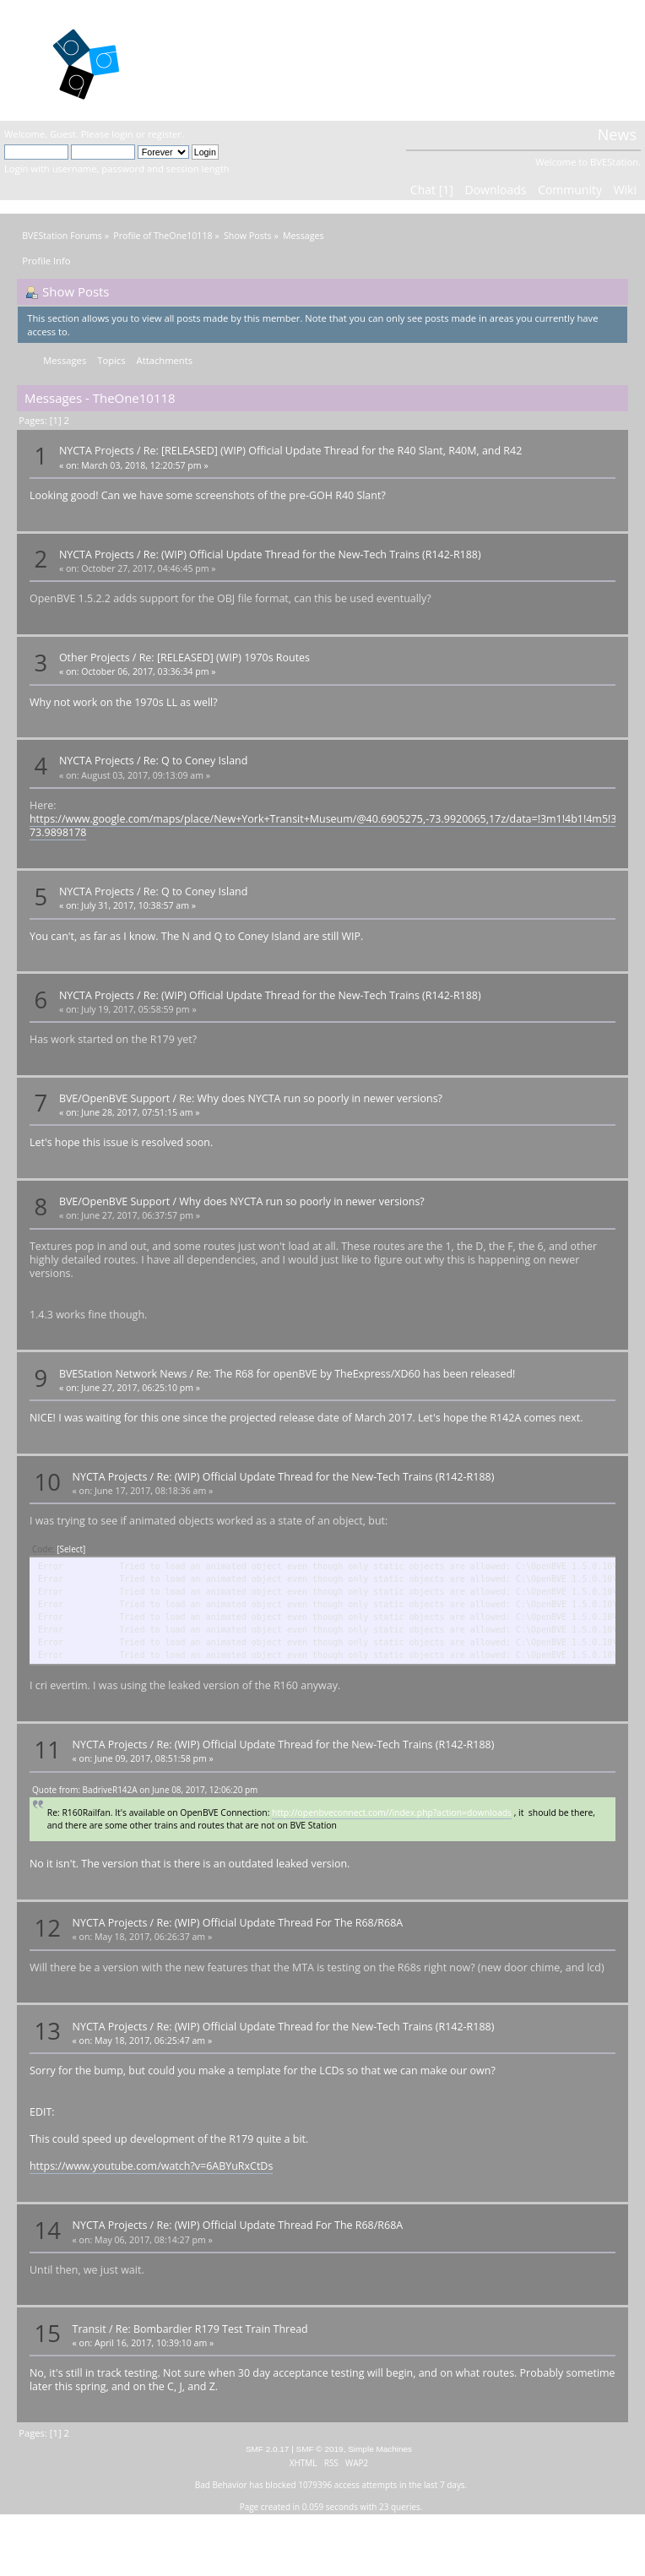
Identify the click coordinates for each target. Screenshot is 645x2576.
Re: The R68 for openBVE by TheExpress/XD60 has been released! (355, 1374)
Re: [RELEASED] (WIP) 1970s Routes (224, 657)
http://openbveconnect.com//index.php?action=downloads (392, 1812)
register (165, 134)
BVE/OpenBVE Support (114, 1098)
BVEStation (217, 59)
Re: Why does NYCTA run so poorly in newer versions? (310, 1098)
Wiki (625, 190)
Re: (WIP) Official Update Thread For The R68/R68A (279, 1923)
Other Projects (94, 657)
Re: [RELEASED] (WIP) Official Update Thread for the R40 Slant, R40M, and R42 (333, 450)
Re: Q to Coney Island (196, 760)
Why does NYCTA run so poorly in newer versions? (301, 1201)
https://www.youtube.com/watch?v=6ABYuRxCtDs (151, 2166)
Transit (89, 2329)
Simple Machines (380, 2449)
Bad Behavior (221, 2485)
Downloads (495, 190)
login (122, 134)
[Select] (71, 1549)
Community (570, 190)
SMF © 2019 (320, 2449)
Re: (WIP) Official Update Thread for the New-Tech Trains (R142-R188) (312, 554)
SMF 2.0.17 (268, 2449)
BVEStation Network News (123, 1374)
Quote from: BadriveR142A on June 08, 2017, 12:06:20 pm (144, 1790)
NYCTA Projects (96, 450)
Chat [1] (431, 190)
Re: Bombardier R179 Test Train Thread (212, 2329)
